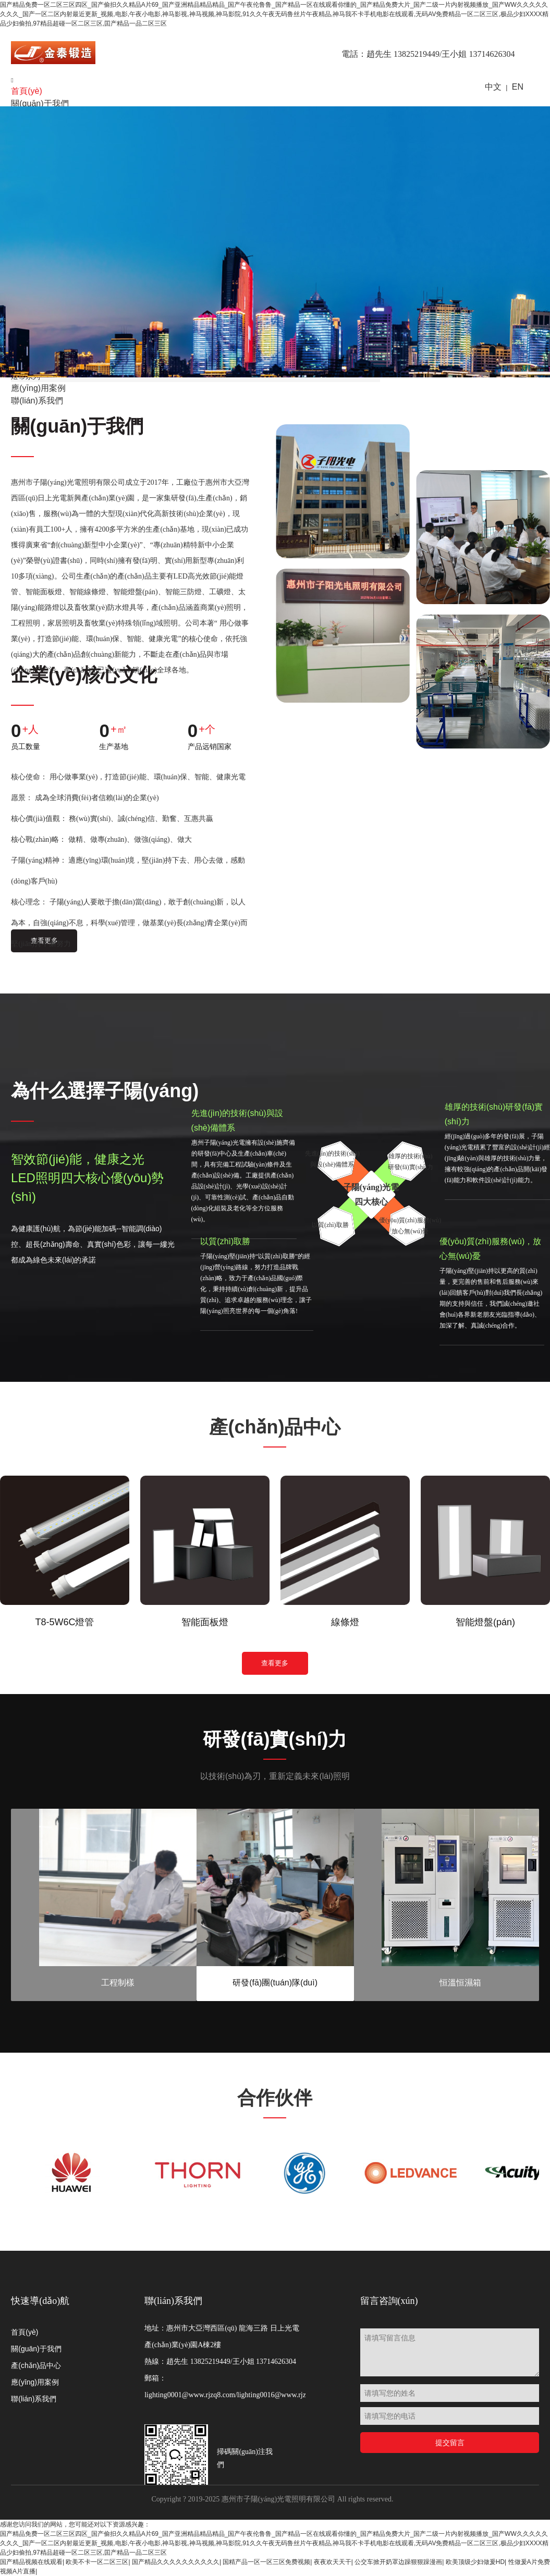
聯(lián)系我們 (33, 2399)
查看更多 (274, 1664)
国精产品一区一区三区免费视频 (266, 2562)
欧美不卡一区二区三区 (97, 2562)
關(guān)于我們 (39, 103)
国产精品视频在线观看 (31, 2562)
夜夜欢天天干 (332, 2562)
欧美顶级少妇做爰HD (475, 2562)
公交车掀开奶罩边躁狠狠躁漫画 (398, 2562)
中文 (493, 86)
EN (517, 86)
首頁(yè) (26, 91)
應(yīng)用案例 (35, 2382)
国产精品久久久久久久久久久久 (175, 2562)
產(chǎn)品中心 (36, 2365)
